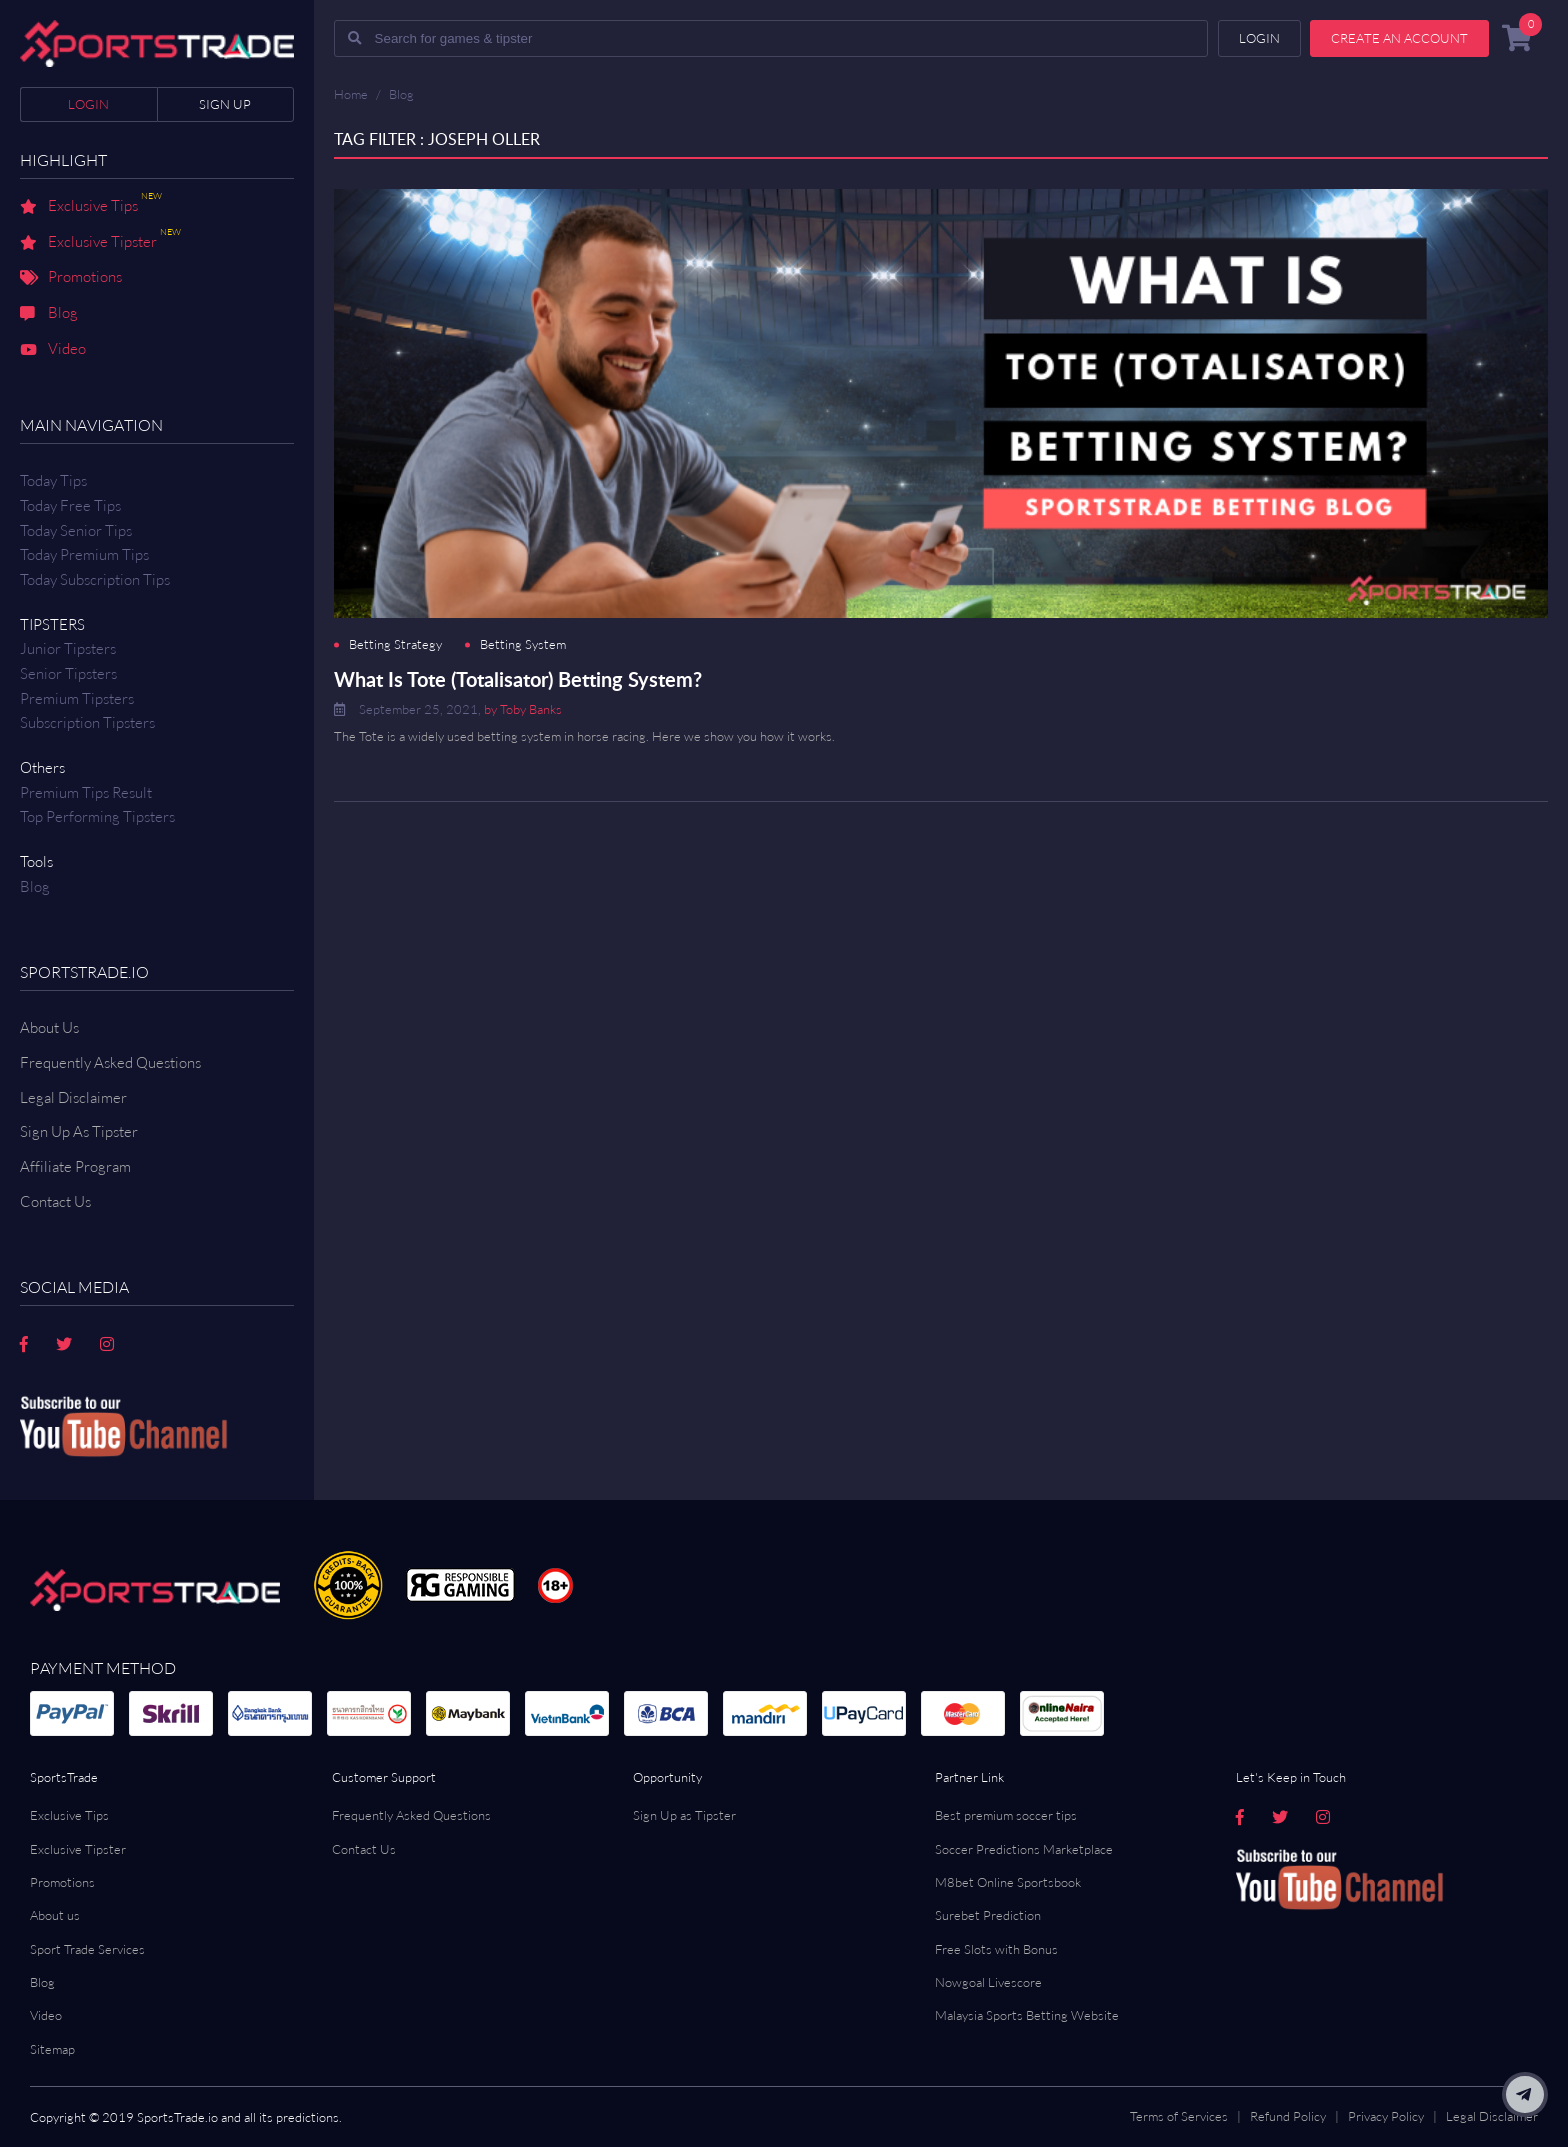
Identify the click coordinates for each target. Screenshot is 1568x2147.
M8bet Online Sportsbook (1008, 1882)
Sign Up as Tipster (684, 1815)
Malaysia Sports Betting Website (1027, 2015)
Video (53, 350)
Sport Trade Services (87, 1949)
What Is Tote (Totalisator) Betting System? (518, 679)
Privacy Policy (1386, 2116)
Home (351, 94)
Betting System (523, 644)
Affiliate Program (75, 1166)
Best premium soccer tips (1006, 1815)
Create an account (1399, 38)
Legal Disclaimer (73, 1097)
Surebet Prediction (988, 1915)
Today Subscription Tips (95, 579)
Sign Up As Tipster (79, 1131)
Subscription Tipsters (87, 722)
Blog (49, 314)
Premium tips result (86, 792)
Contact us (55, 1201)
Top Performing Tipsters (97, 816)
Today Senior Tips (76, 530)
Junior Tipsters (68, 648)
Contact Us (364, 1849)
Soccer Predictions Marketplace (1024, 1849)
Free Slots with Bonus (996, 1949)
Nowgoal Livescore (988, 1982)
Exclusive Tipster (100, 243)
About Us (49, 1027)
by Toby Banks (523, 709)
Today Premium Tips (84, 554)
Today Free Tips (70, 505)
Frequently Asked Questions (110, 1062)
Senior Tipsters (68, 673)
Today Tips (53, 480)
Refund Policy (1288, 2116)
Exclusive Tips (91, 207)
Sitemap (52, 2049)
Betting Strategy (395, 644)
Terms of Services (1179, 2116)
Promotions (71, 278)
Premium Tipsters (77, 698)
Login (88, 104)
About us (55, 1915)
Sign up (225, 104)
